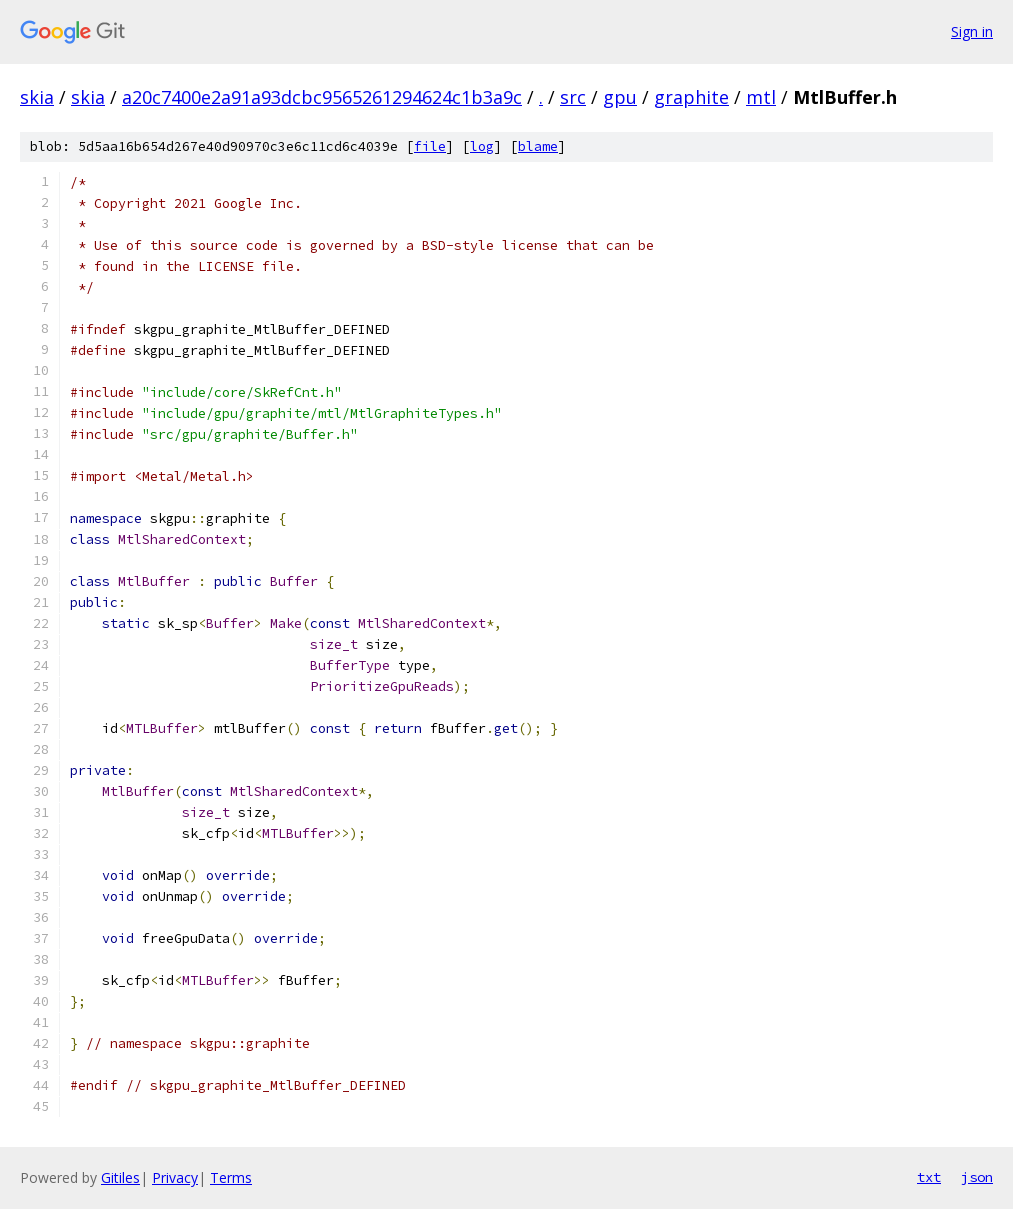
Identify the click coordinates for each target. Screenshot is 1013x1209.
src (573, 97)
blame (538, 146)
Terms (231, 1177)
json (977, 1177)
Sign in (972, 31)
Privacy (175, 1177)
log (482, 146)
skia (37, 97)
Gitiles (120, 1177)
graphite (691, 97)
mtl (761, 97)
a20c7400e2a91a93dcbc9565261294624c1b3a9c (322, 97)
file (430, 146)
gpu (620, 97)
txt (929, 1177)
